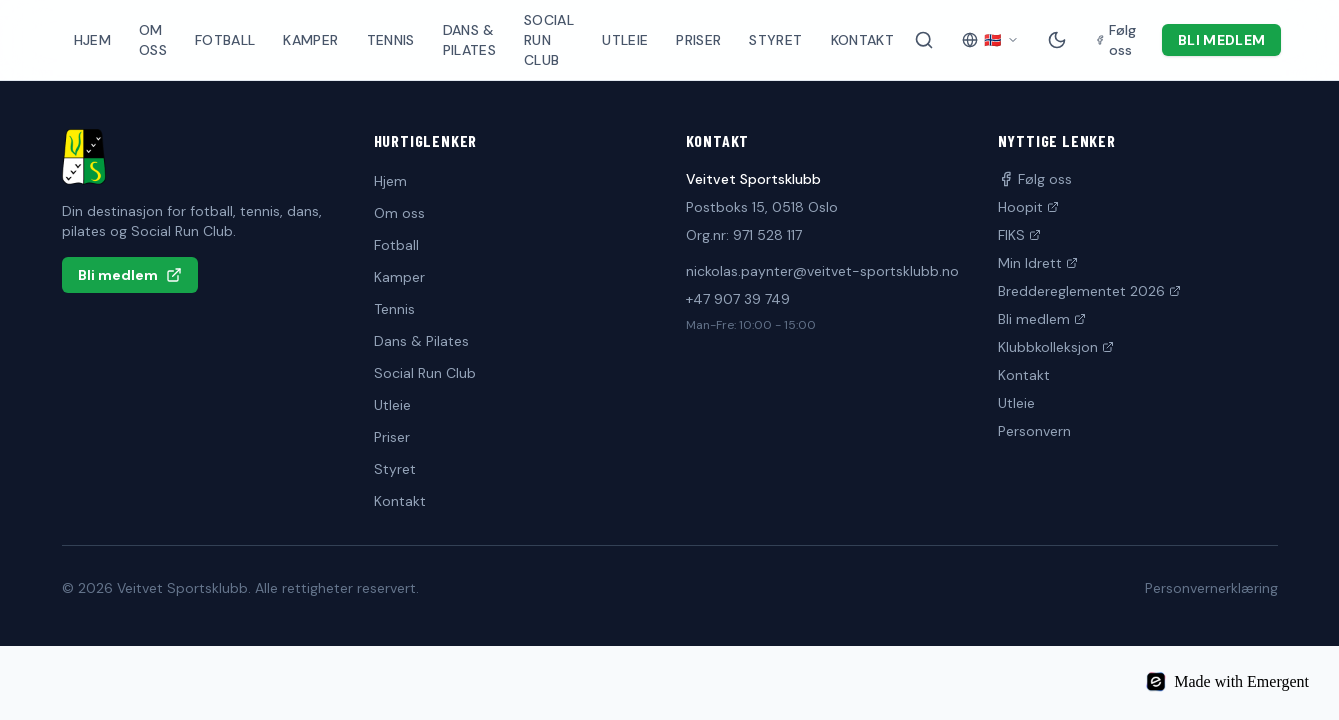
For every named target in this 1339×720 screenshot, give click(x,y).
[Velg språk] (990, 40)
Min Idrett (1038, 263)
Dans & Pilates (469, 40)
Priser (698, 40)
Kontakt (862, 40)
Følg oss (1035, 179)
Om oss (153, 40)
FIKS (1019, 235)
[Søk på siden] (924, 40)
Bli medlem (1222, 40)
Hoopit (1028, 207)
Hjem (92, 40)
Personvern (1034, 431)
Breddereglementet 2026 (1089, 291)
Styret (775, 40)
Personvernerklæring (1211, 588)
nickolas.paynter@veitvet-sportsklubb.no (822, 271)
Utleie (625, 40)
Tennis (391, 40)
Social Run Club (549, 40)
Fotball (225, 40)
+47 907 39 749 (738, 299)
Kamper (310, 40)
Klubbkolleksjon (1056, 347)
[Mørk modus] (1057, 40)
